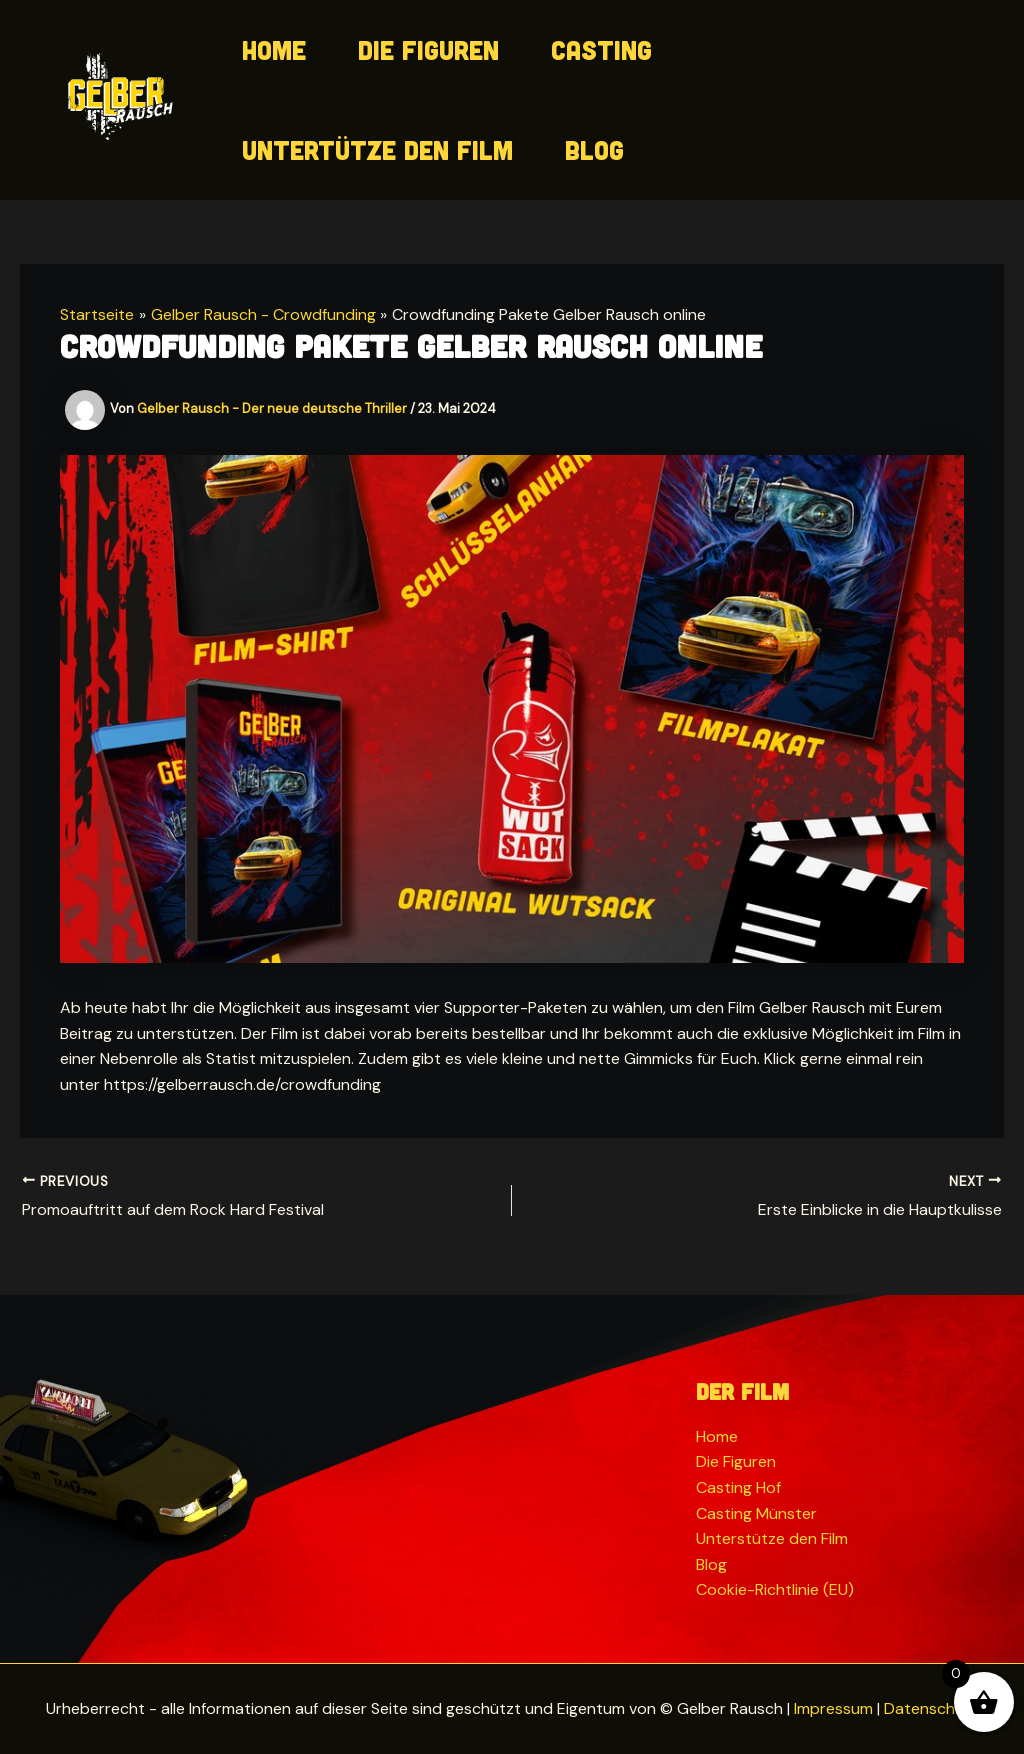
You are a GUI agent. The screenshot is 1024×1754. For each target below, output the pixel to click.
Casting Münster (756, 1513)
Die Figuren (428, 49)
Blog (594, 149)
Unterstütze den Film (772, 1538)
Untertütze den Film (377, 149)
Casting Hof (738, 1487)
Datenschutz (931, 1708)
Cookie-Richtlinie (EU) (775, 1589)
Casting (601, 49)
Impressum (833, 1708)
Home (274, 49)
